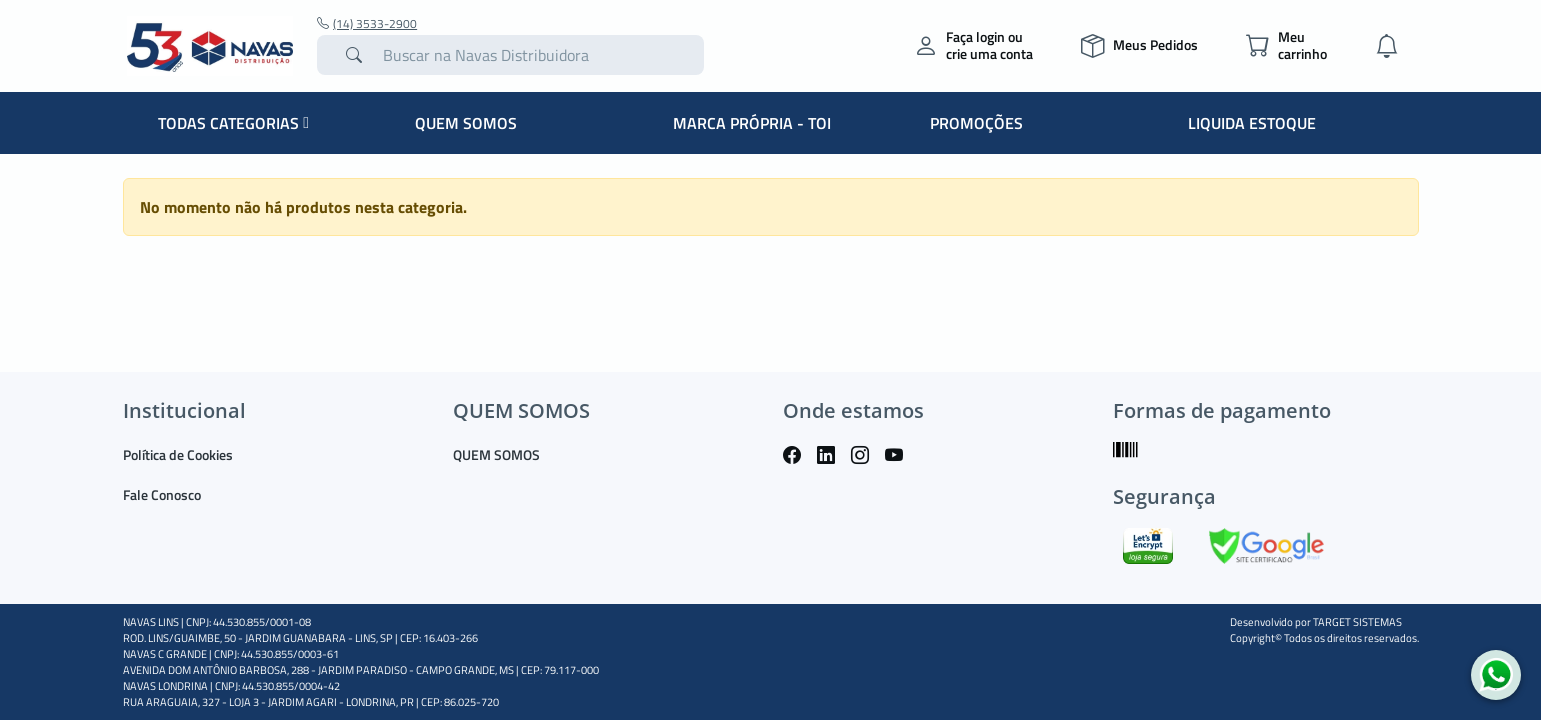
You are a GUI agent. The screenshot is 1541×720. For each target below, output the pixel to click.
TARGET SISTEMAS (1357, 622)
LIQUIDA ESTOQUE (1252, 123)
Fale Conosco (162, 494)
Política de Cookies (178, 454)
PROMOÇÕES (976, 123)
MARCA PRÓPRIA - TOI (752, 123)
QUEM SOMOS (466, 123)
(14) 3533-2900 (367, 24)
